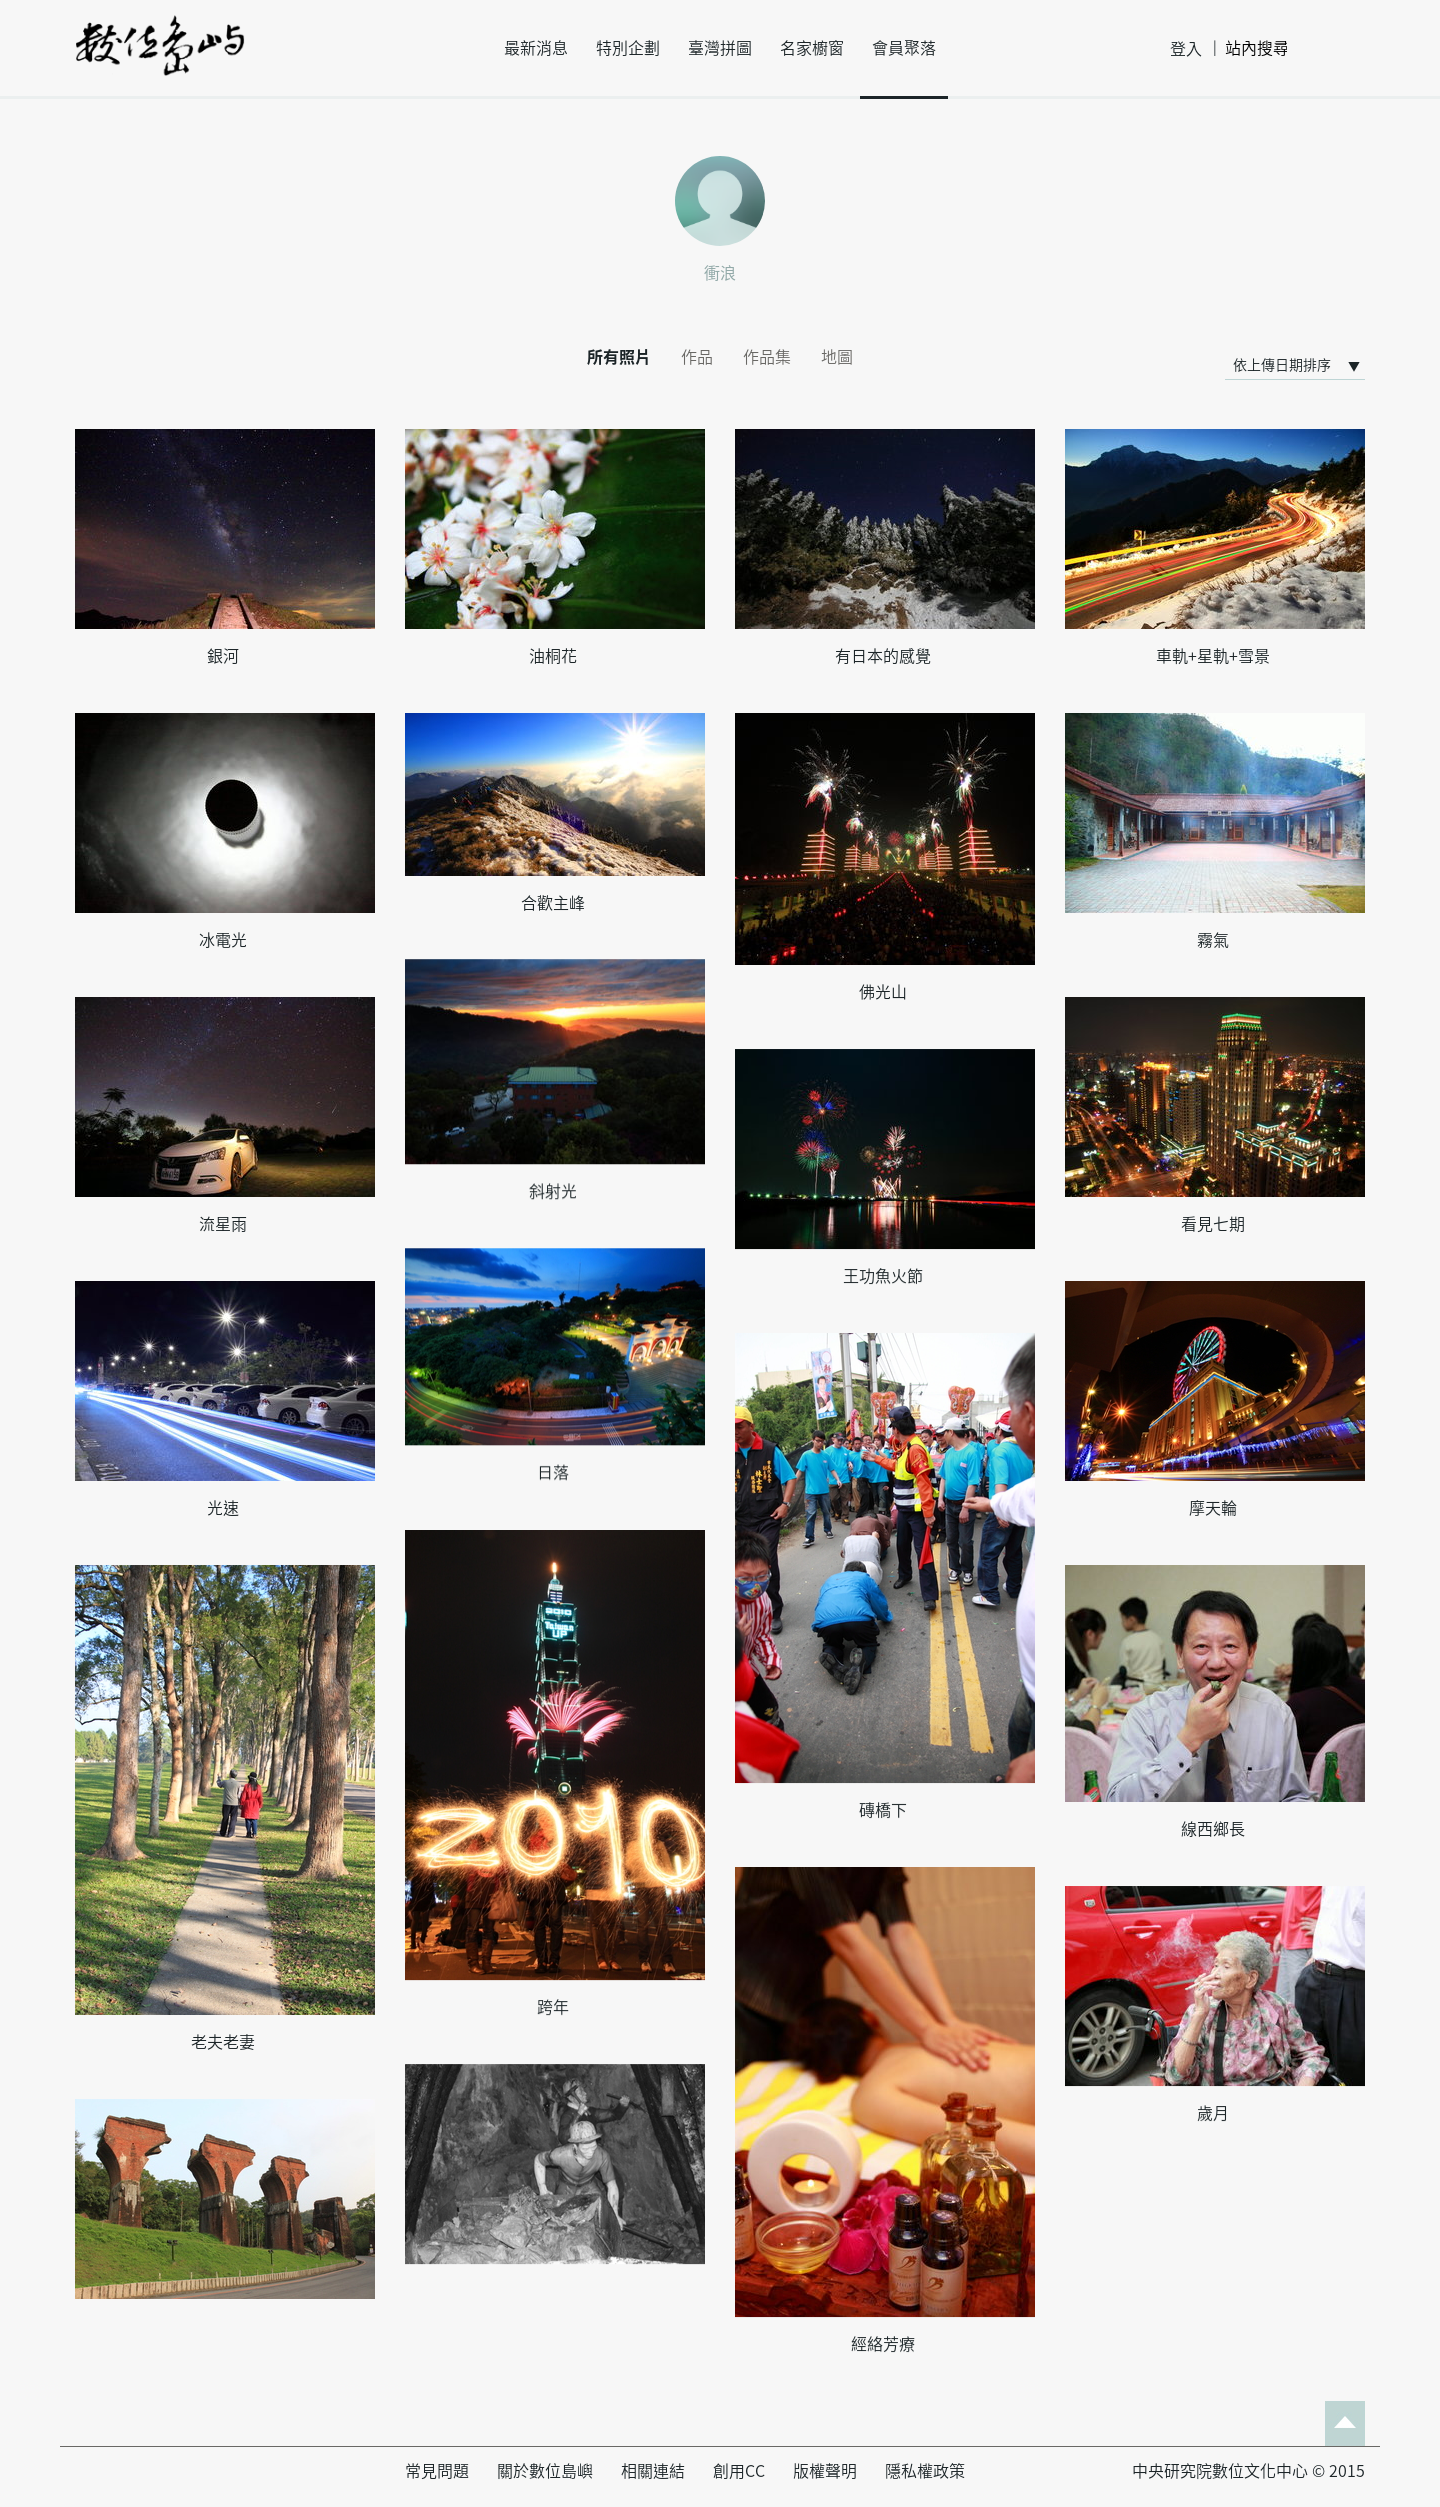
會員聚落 (904, 48)
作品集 (767, 357)
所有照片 (619, 357)
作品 (697, 357)
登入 (1186, 49)
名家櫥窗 (812, 48)
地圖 (837, 357)
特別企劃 (628, 48)
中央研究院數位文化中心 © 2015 (1248, 2471)
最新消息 (536, 48)
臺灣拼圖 (720, 48)
